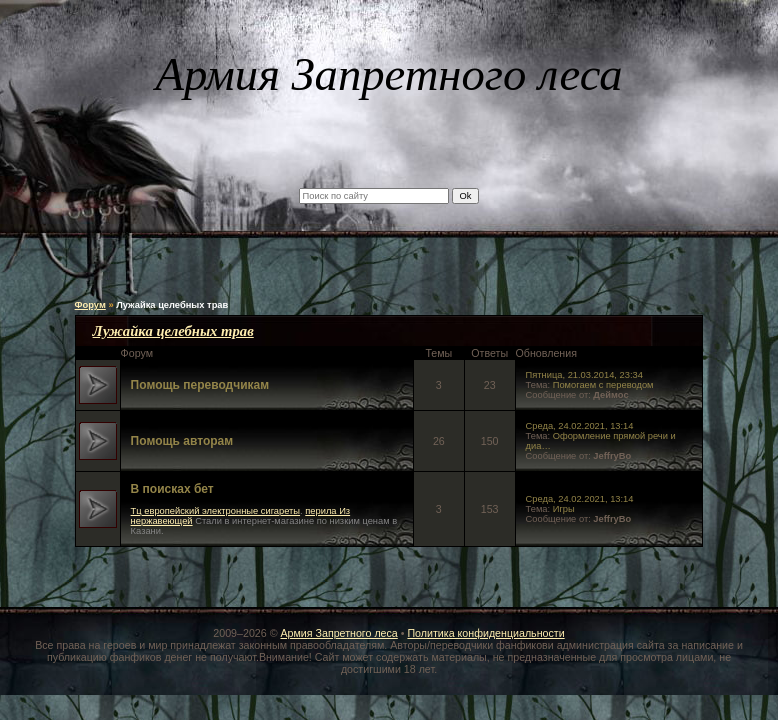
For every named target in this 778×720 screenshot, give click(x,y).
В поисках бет (172, 489)
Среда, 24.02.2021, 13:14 (580, 426)
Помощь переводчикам (200, 385)
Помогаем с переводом (603, 385)
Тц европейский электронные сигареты (215, 511)
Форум (90, 305)
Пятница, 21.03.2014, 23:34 (584, 375)
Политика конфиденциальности (485, 633)
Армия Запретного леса (338, 633)
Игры (564, 509)
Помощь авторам (182, 441)
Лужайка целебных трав (172, 305)
